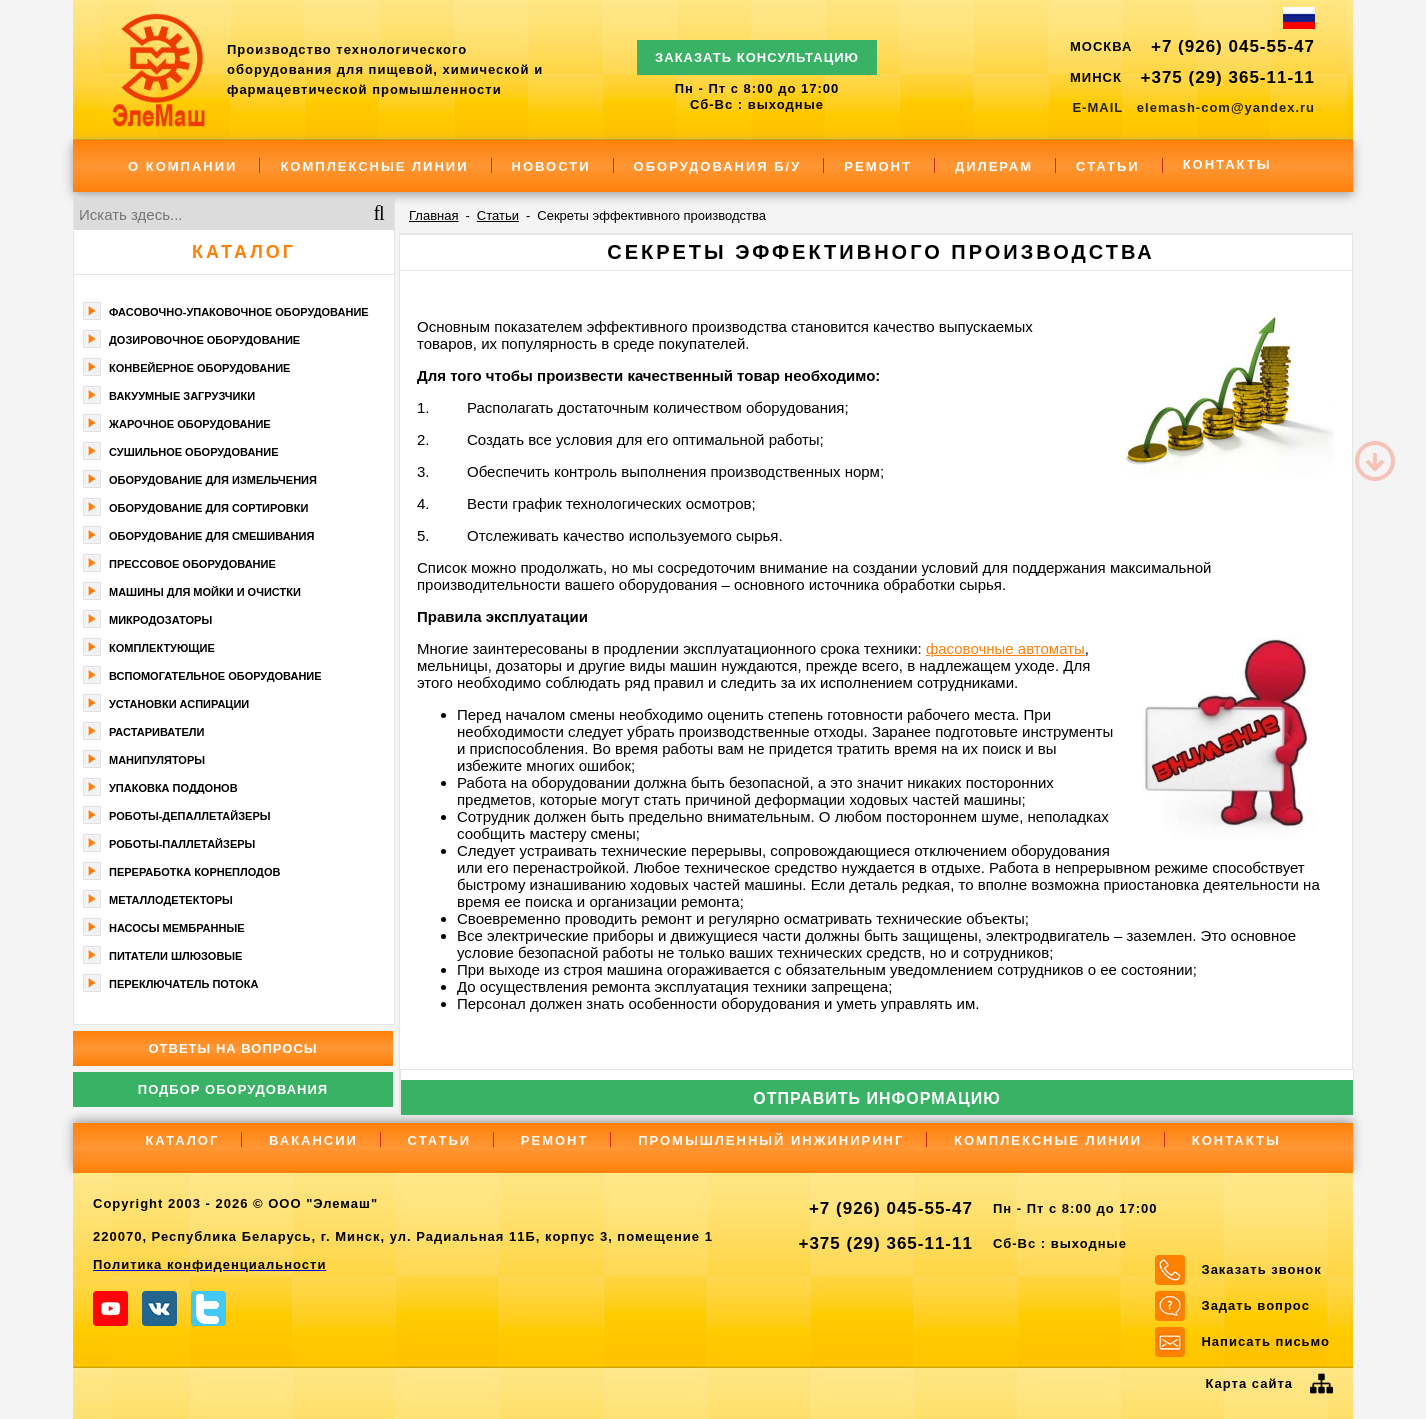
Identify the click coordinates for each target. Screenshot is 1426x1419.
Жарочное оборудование (190, 424)
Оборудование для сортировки (208, 508)
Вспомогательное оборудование (215, 676)
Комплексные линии (374, 166)
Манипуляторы (157, 760)
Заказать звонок (1261, 1269)
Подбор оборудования (233, 1089)
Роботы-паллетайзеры (182, 844)
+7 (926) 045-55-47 (1233, 46)
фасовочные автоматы (1005, 648)
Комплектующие (162, 648)
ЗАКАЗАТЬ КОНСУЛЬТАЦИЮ (757, 48)
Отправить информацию (877, 1098)
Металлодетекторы (171, 900)
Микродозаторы (160, 620)
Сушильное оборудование (194, 452)
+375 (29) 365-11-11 (1228, 77)
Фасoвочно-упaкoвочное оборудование (239, 312)
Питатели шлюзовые (175, 956)
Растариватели (156, 732)
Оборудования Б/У (718, 166)
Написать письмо (1265, 1341)
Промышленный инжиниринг (771, 1140)
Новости (551, 166)
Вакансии (313, 1140)
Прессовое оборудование (192, 564)
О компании (182, 166)
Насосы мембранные (177, 928)
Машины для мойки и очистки (205, 592)
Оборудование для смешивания (211, 536)
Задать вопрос (1255, 1305)
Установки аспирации (179, 704)
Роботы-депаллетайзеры (190, 816)
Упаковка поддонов (173, 788)
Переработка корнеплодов (194, 872)
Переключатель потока (184, 984)
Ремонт (878, 166)
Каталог (244, 252)
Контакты (1227, 164)
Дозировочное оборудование (204, 340)
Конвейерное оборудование (199, 368)
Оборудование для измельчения (213, 480)
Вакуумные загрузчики (182, 396)
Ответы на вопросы (232, 1048)
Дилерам (994, 166)
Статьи (1108, 166)
